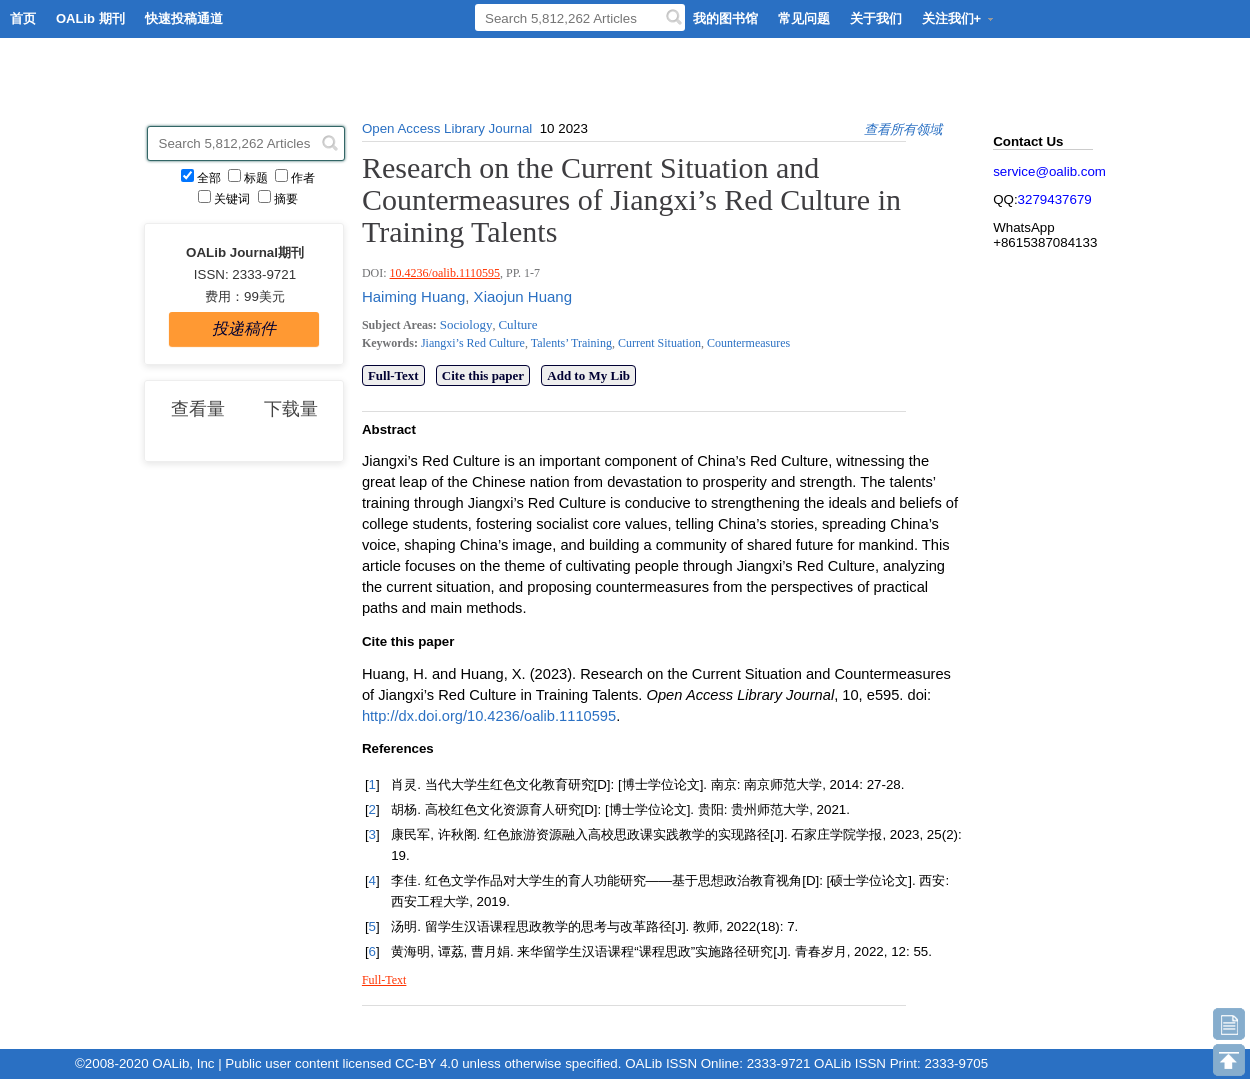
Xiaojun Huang (520, 296)
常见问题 (804, 18)
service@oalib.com (1049, 171)
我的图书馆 (725, 18)
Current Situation (658, 343)
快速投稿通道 (184, 18)
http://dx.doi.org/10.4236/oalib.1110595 (489, 716)
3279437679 (1055, 199)
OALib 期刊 (90, 18)
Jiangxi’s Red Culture (473, 343)
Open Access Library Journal (447, 128)
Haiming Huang (413, 296)
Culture (517, 324)
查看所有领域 (903, 129)
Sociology (466, 324)
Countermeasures (747, 343)
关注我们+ (959, 18)
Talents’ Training (570, 343)
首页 (23, 18)
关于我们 (876, 18)
